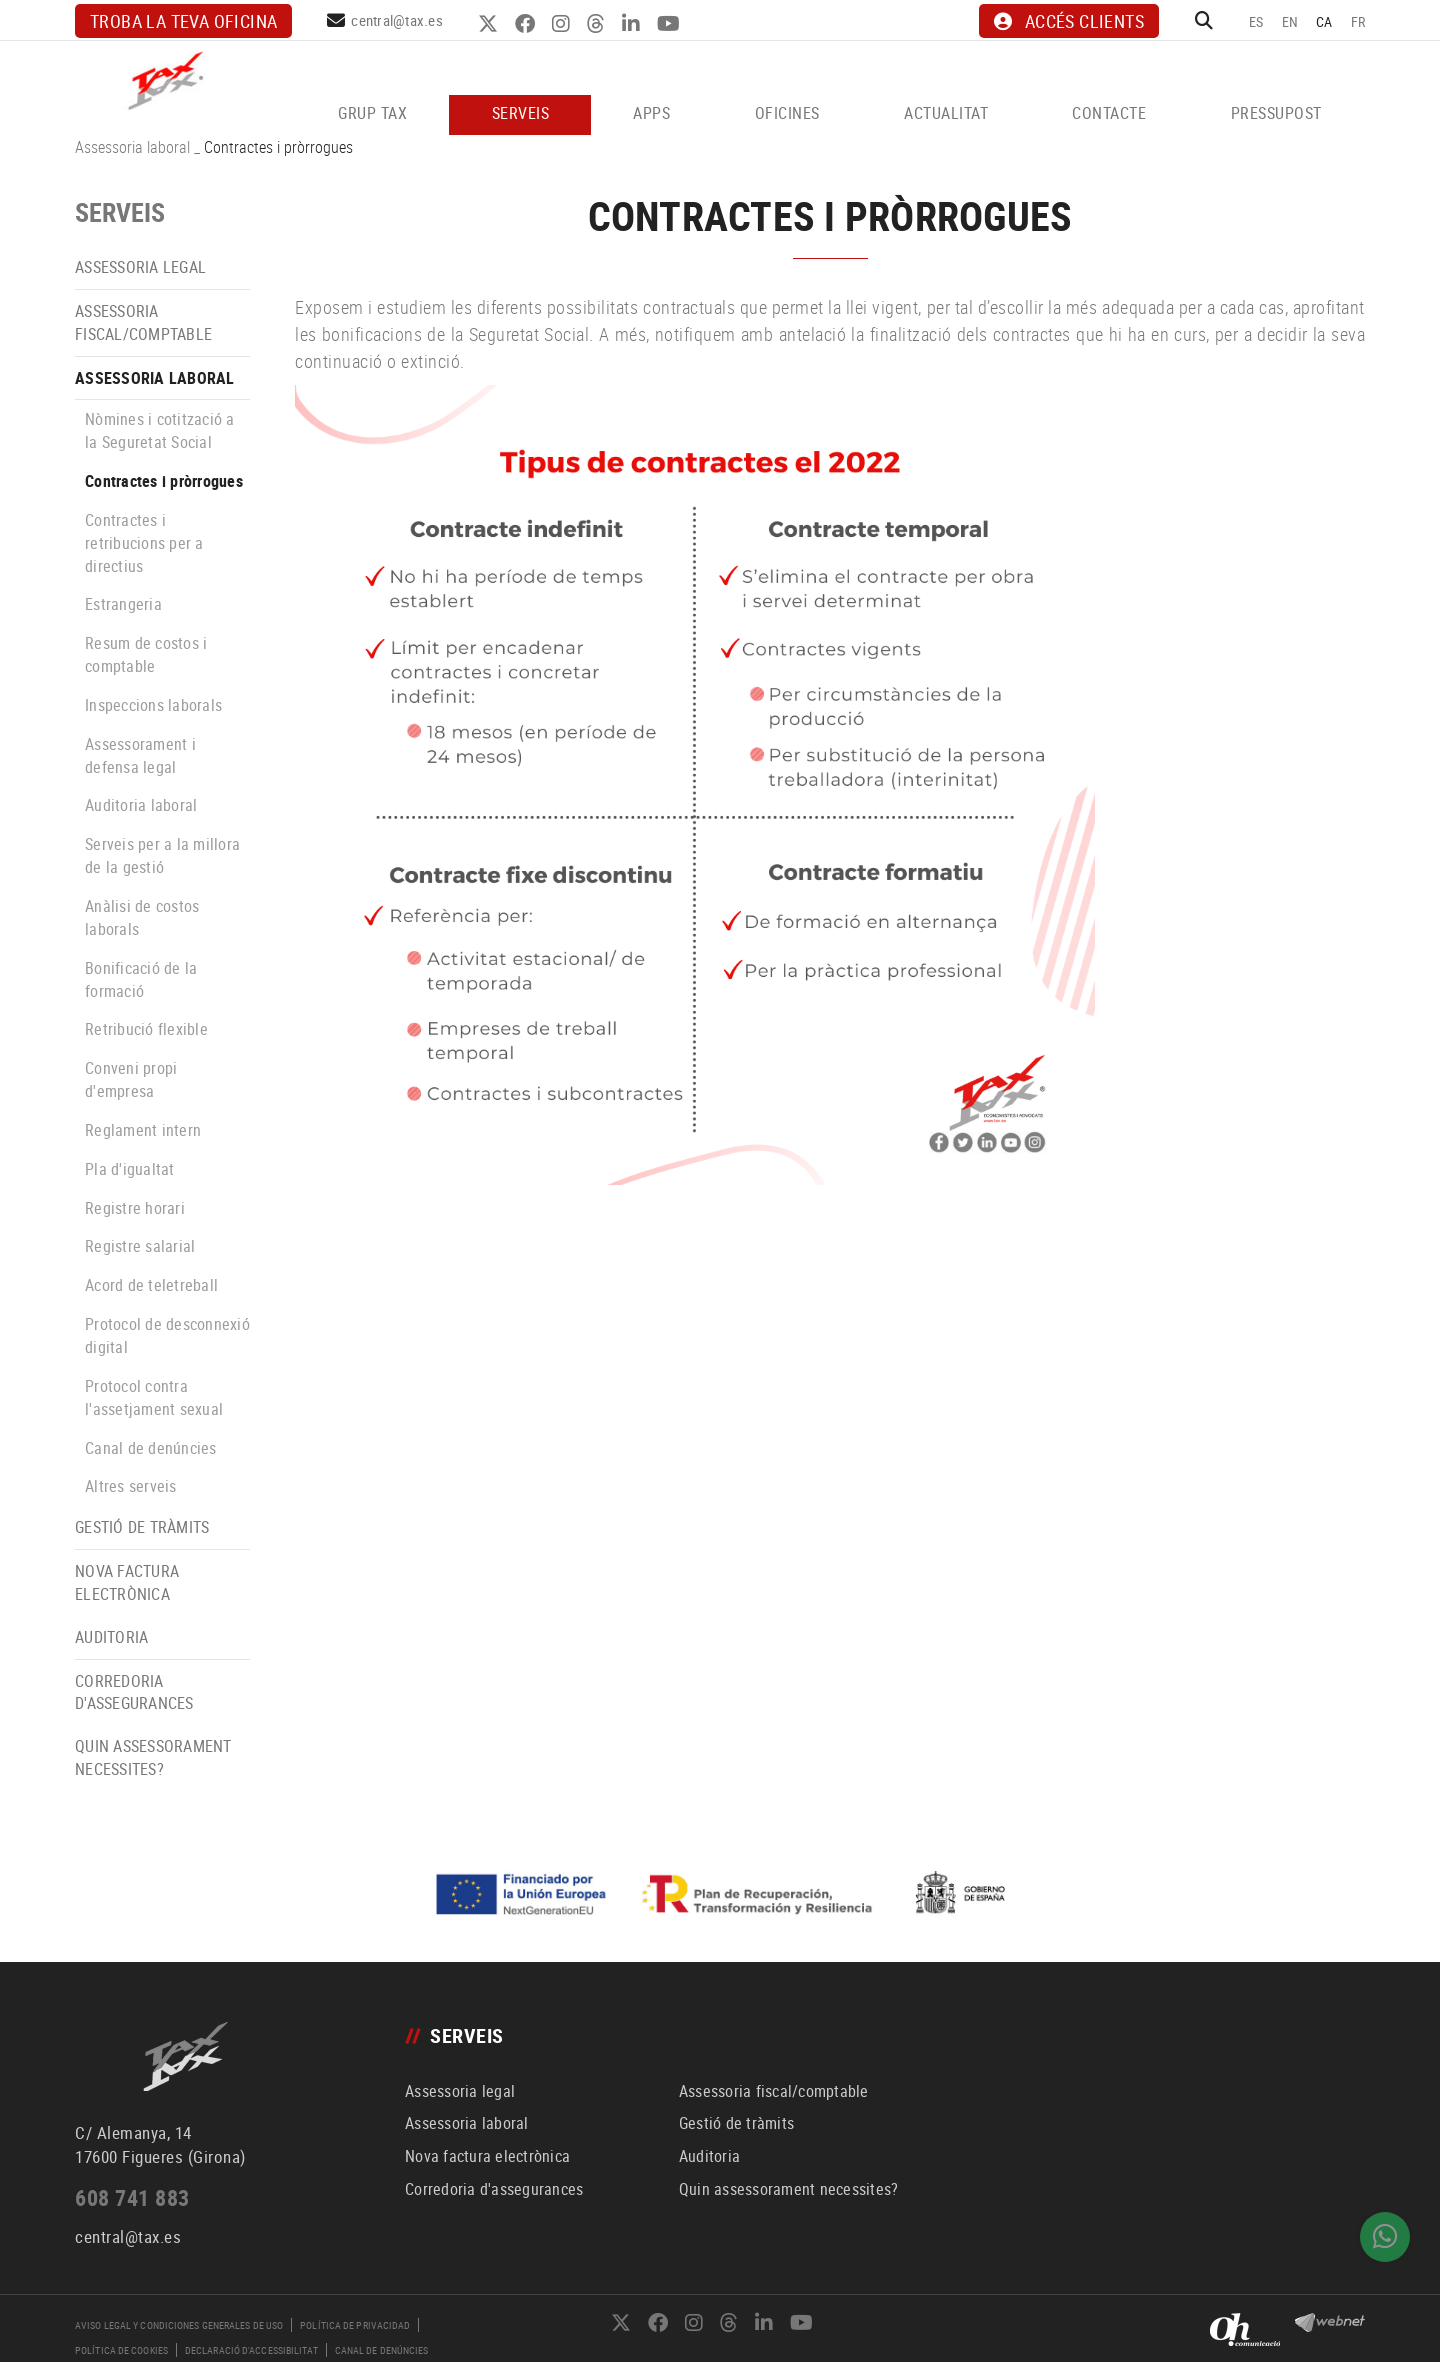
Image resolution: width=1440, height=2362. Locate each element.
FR (1358, 21)
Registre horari (135, 1208)
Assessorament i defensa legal (140, 755)
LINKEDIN (633, 24)
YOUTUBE (671, 24)
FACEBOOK (527, 24)
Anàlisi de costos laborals (142, 917)
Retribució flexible (146, 1029)
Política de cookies (121, 2350)
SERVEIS (120, 212)
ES (1256, 21)
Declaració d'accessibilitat (251, 2350)
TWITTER (490, 24)
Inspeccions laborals (153, 705)
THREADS (598, 24)
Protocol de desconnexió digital (167, 1335)
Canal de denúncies (151, 1448)
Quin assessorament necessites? (153, 1757)
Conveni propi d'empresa (131, 1079)
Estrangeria (123, 604)
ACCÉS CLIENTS (1069, 21)
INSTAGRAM (563, 24)
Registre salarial (140, 1246)
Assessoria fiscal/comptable (143, 322)
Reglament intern (143, 1130)
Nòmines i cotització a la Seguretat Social (160, 430)
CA (1324, 21)
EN (1290, 21)
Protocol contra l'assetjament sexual (154, 1397)
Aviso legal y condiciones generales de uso (179, 2325)
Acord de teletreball (151, 1285)
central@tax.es (397, 20)
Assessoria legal (140, 267)
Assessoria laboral (132, 147)
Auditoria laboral (141, 805)
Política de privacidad (355, 2325)
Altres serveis (131, 1486)
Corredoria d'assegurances (134, 1692)
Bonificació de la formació (141, 979)
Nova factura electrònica (127, 1582)
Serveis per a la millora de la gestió (162, 855)
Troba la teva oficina (183, 21)
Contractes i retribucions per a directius (144, 543)
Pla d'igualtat (130, 1169)
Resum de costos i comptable (146, 654)
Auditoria (111, 1637)
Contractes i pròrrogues (164, 481)
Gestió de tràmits (142, 1527)
